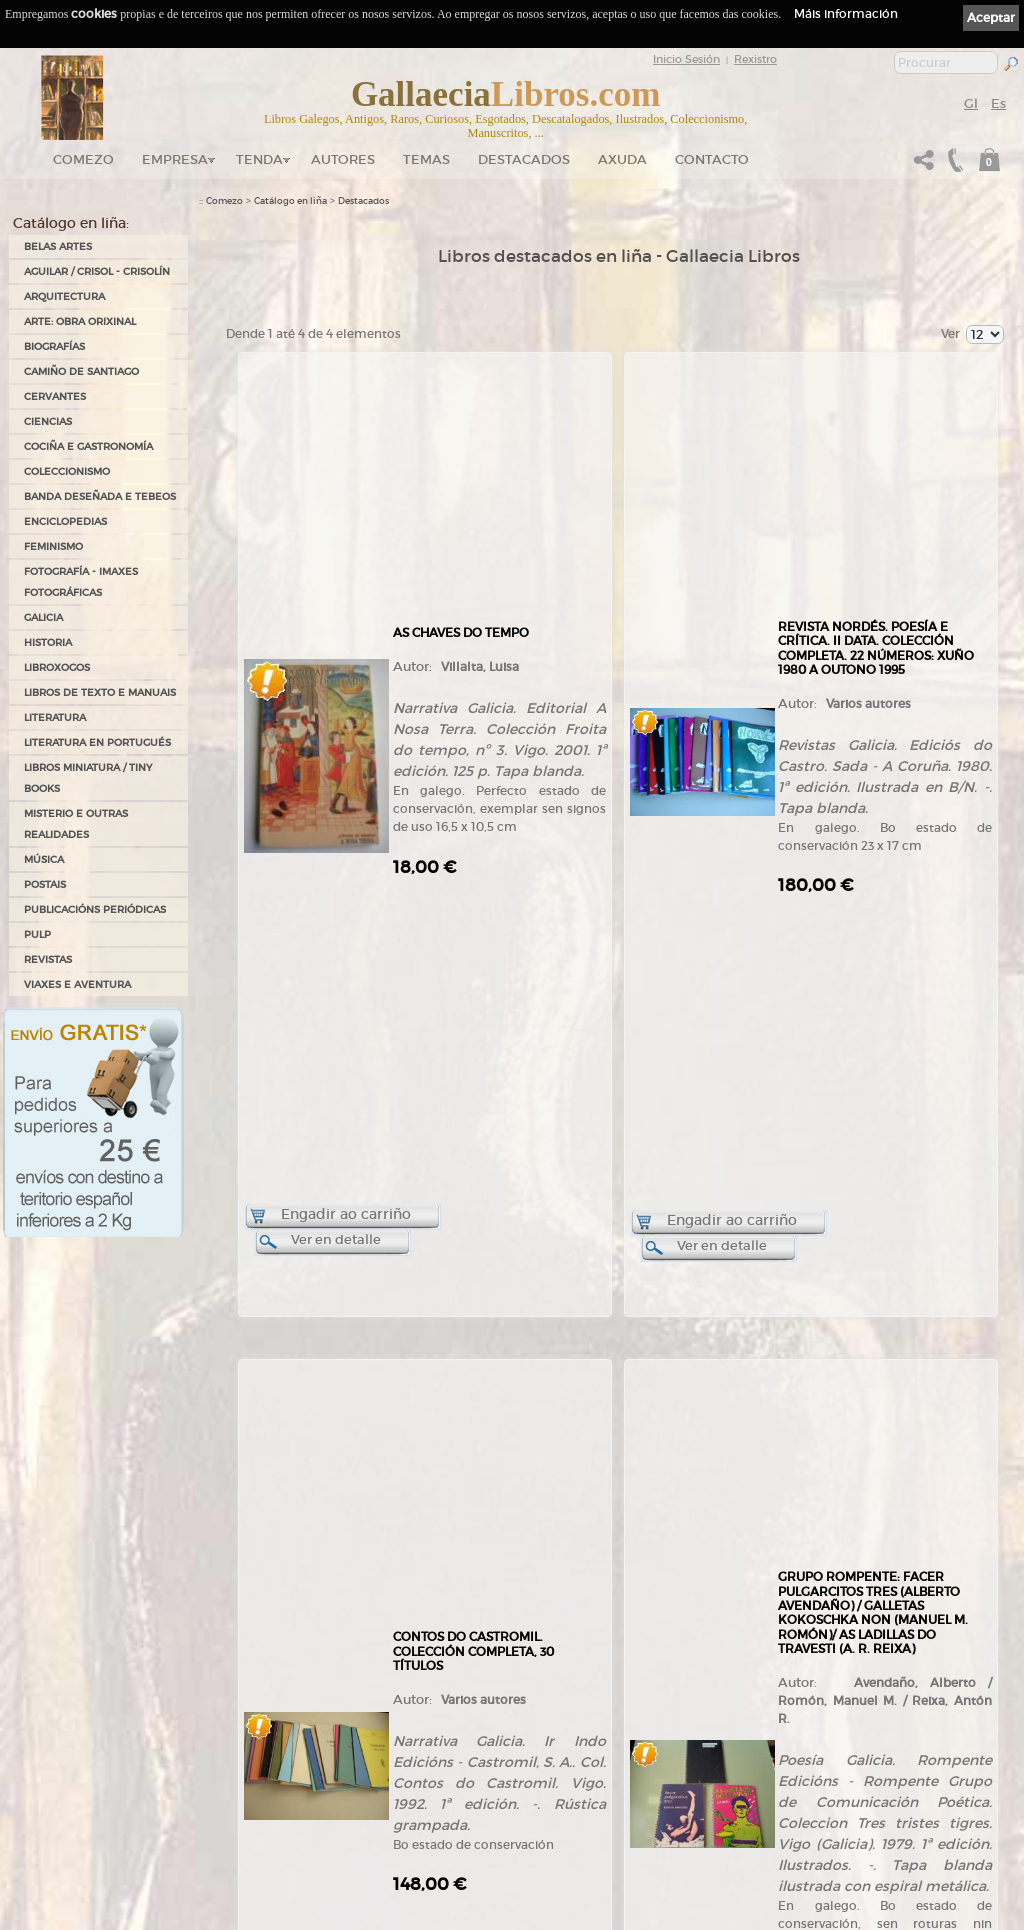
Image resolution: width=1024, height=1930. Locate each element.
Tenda (259, 159)
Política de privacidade (645, 1706)
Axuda (622, 159)
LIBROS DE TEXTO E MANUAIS (100, 692)
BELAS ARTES (58, 246)
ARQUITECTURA (64, 296)
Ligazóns (618, 1679)
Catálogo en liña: (71, 223)
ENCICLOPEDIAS (65, 521)
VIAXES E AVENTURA (77, 984)
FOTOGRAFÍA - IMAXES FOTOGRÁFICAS (81, 582)
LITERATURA (55, 717)
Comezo (83, 159)
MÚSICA (44, 859)
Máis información (846, 13)
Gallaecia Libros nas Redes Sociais (271, 1743)
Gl (971, 103)
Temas (426, 159)
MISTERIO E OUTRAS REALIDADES (76, 824)
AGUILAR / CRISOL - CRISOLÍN (97, 271)
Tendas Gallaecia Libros (248, 1723)
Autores (343, 159)
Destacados (363, 201)
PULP (37, 934)
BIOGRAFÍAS (54, 346)
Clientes (416, 1782)
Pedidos (416, 1801)
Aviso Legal (623, 1693)
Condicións (422, 1821)
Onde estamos (229, 1757)
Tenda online (427, 1684)
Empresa (175, 159)
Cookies (616, 1720)
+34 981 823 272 (86, 1824)
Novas (213, 1827)
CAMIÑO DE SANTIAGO (81, 371)
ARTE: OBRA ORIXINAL (80, 321)
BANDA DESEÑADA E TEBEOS (100, 496)
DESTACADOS (524, 159)
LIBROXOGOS (57, 667)
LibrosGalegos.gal (236, 1846)
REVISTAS (48, 959)
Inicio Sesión (686, 59)
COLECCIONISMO (67, 471)
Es (998, 103)
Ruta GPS (230, 1775)
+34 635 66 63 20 (94, 1842)
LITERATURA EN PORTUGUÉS (97, 742)
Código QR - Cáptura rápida (266, 1807)
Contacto (712, 159)
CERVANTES (55, 396)
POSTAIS (45, 884)
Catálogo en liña (290, 201)
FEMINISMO (53, 546)
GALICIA (43, 617)
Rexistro (755, 59)
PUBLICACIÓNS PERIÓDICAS (95, 909)
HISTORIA (48, 642)
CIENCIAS (48, 421)
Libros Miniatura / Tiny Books (88, 778)
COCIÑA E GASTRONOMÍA (88, 446)
